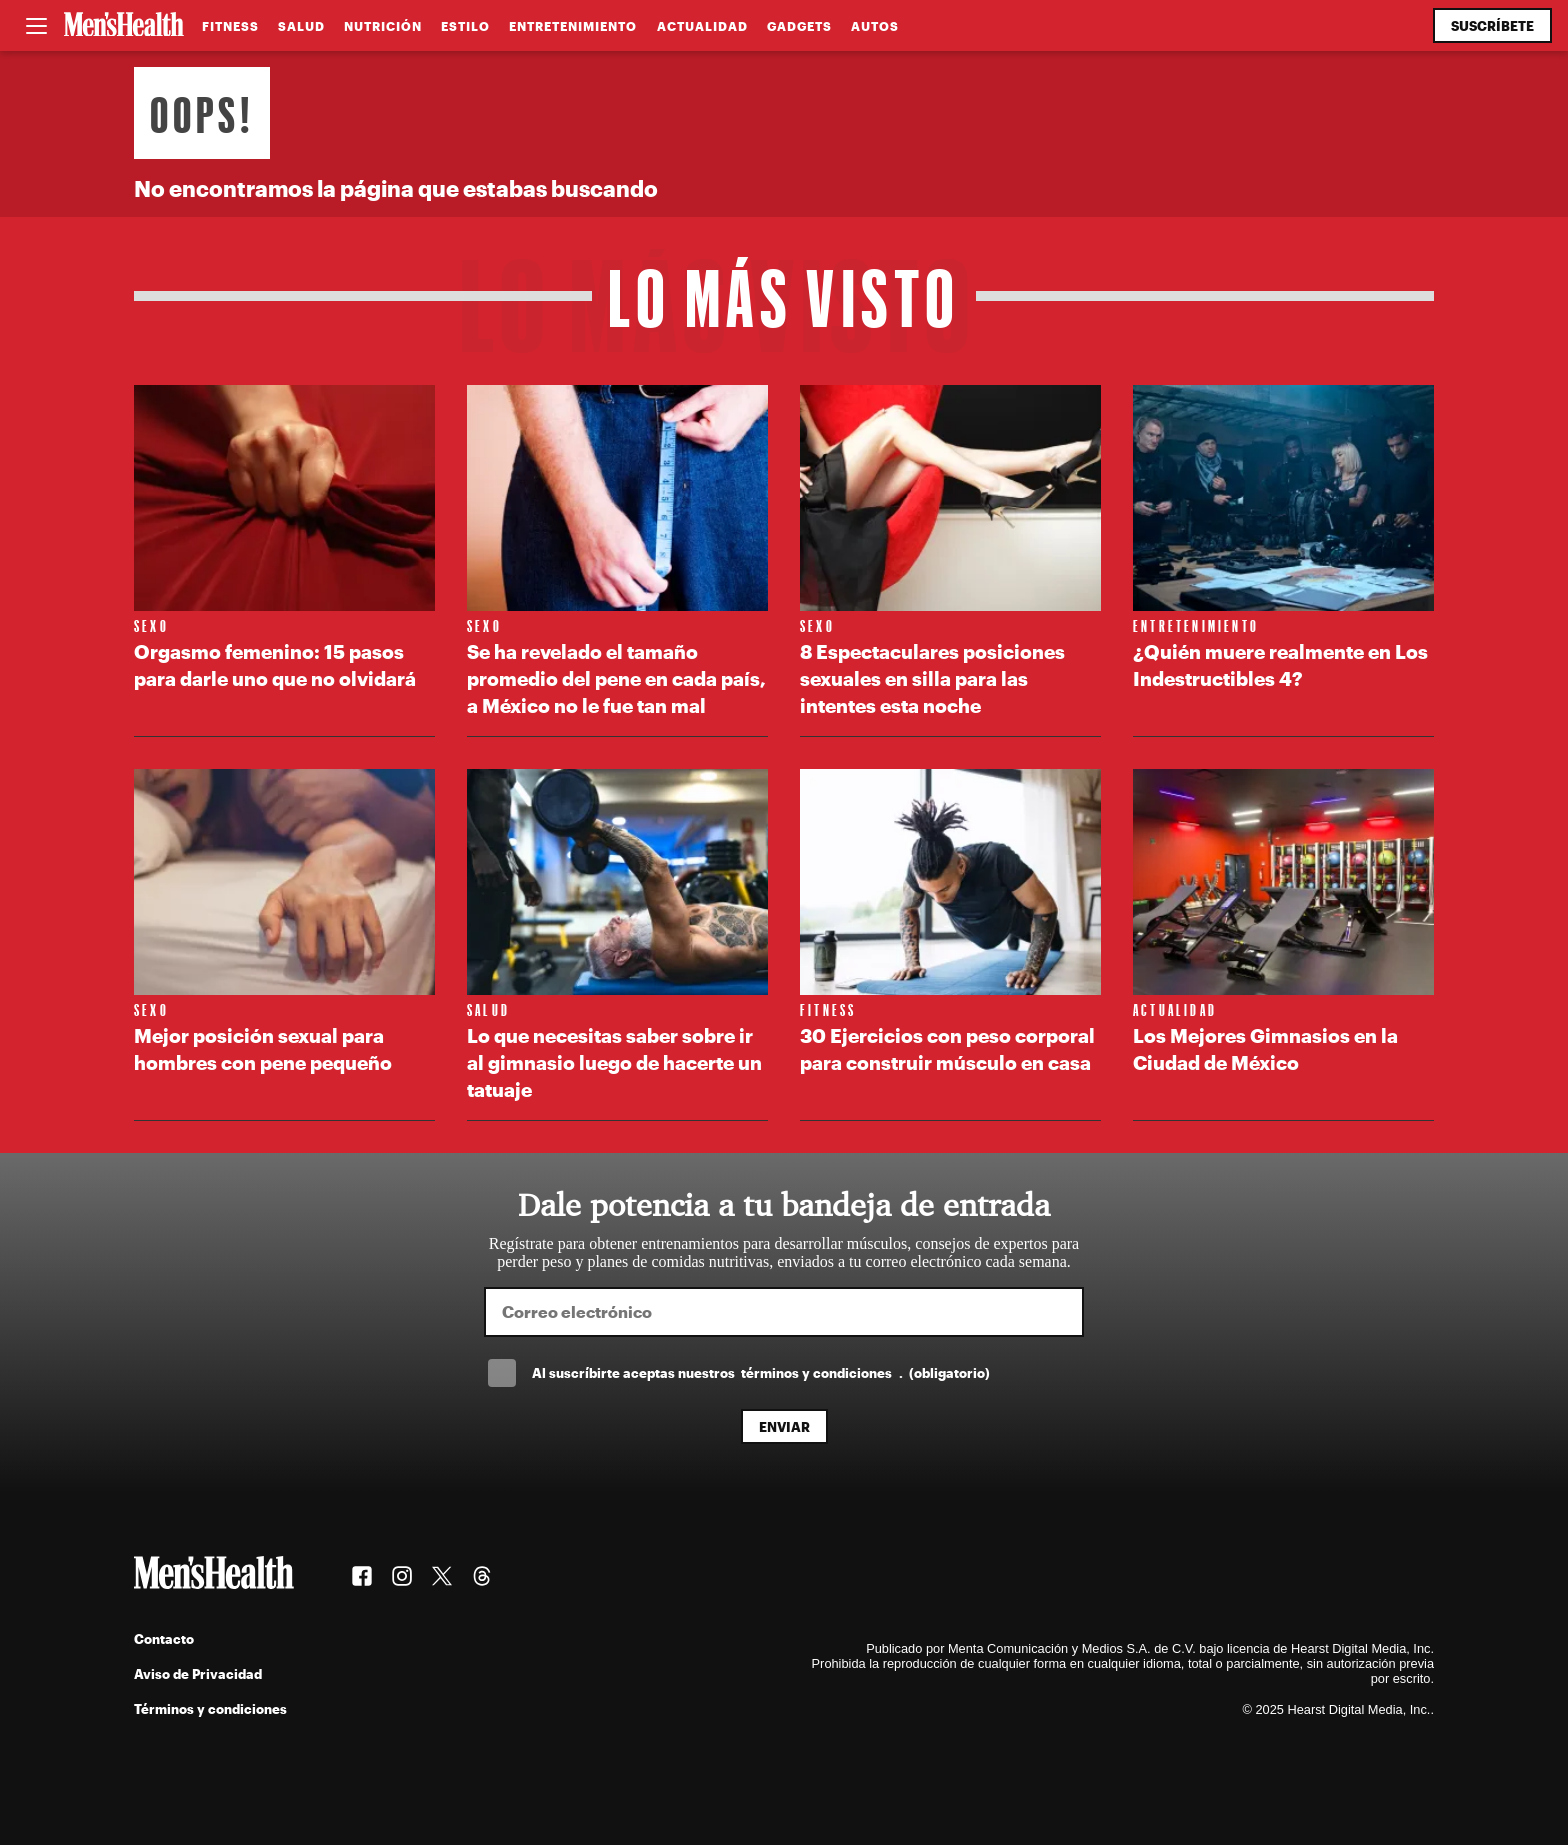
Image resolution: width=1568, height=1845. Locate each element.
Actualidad (702, 26)
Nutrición (383, 26)
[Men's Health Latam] (124, 26)
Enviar (784, 1426)
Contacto (164, 1638)
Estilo (465, 26)
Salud (301, 26)
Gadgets (799, 26)
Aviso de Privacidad (198, 1673)
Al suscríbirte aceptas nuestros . (761, 1372)
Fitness (230, 26)
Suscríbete (1492, 25)
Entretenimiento (573, 26)
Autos (875, 26)
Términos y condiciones (210, 1708)
